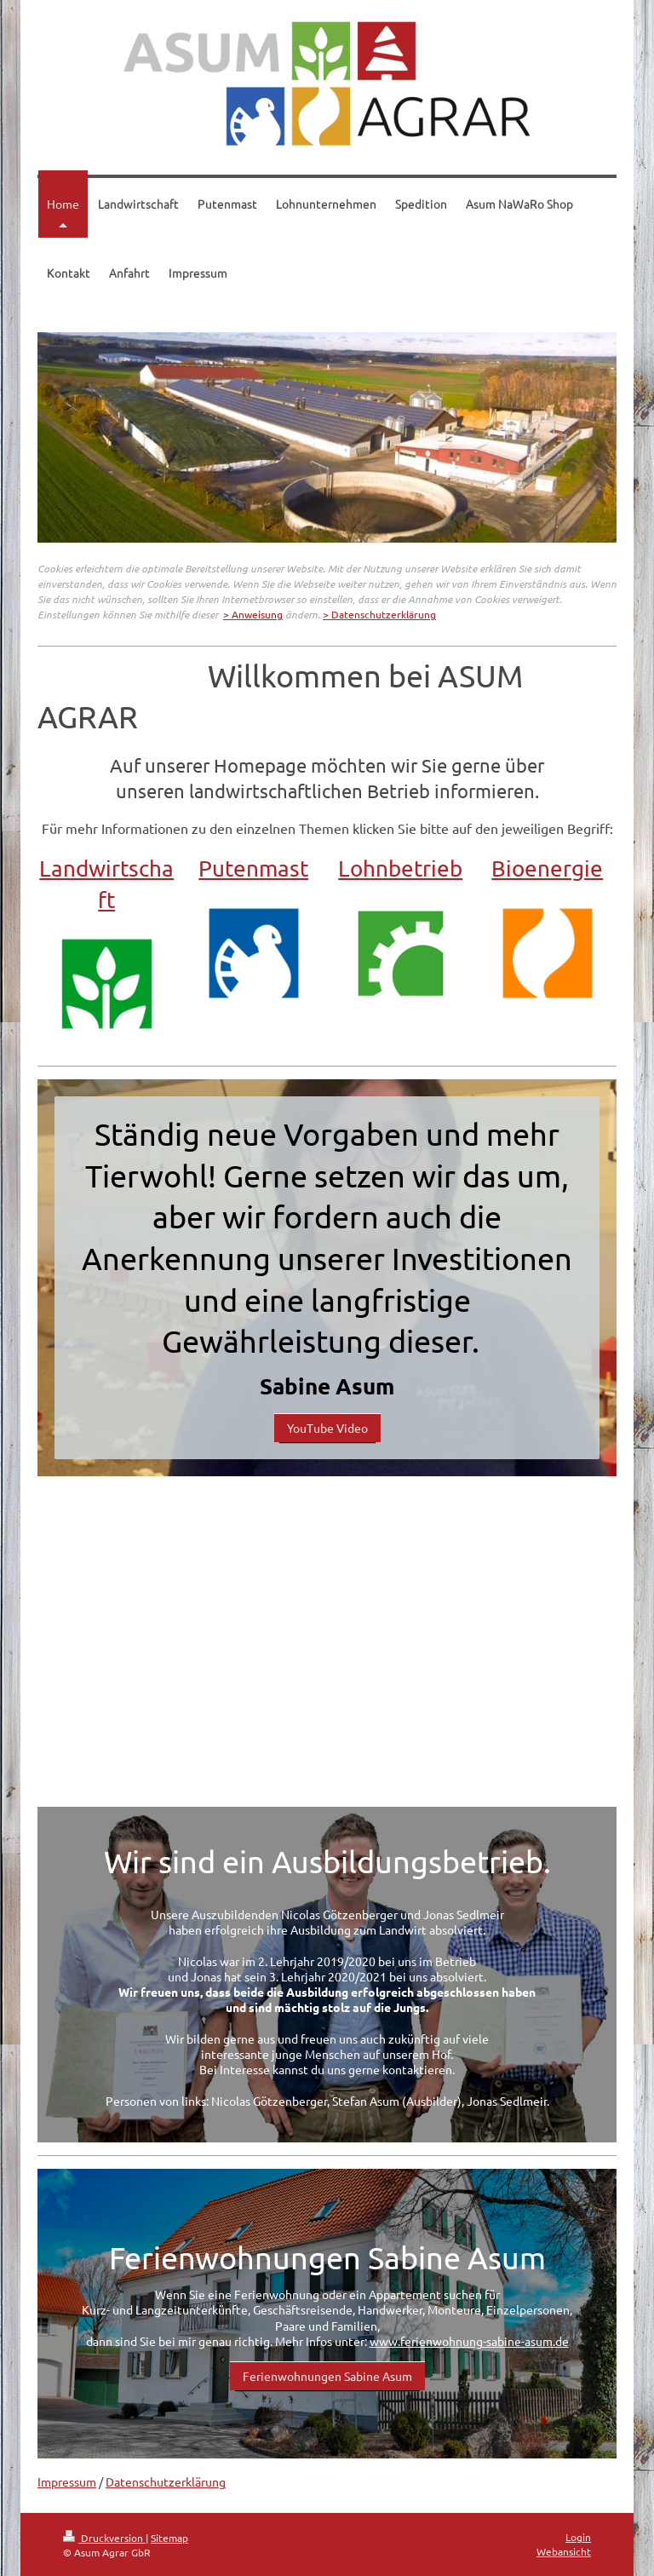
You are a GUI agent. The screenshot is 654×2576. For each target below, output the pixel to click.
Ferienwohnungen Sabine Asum (327, 2375)
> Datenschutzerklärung (379, 614)
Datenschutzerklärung (166, 2481)
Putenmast (253, 868)
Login (578, 2537)
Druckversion (104, 2537)
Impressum (66, 2481)
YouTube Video (327, 1427)
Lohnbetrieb (400, 868)
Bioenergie (547, 868)
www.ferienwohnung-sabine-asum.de (469, 2341)
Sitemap (169, 2537)
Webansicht (563, 2551)
